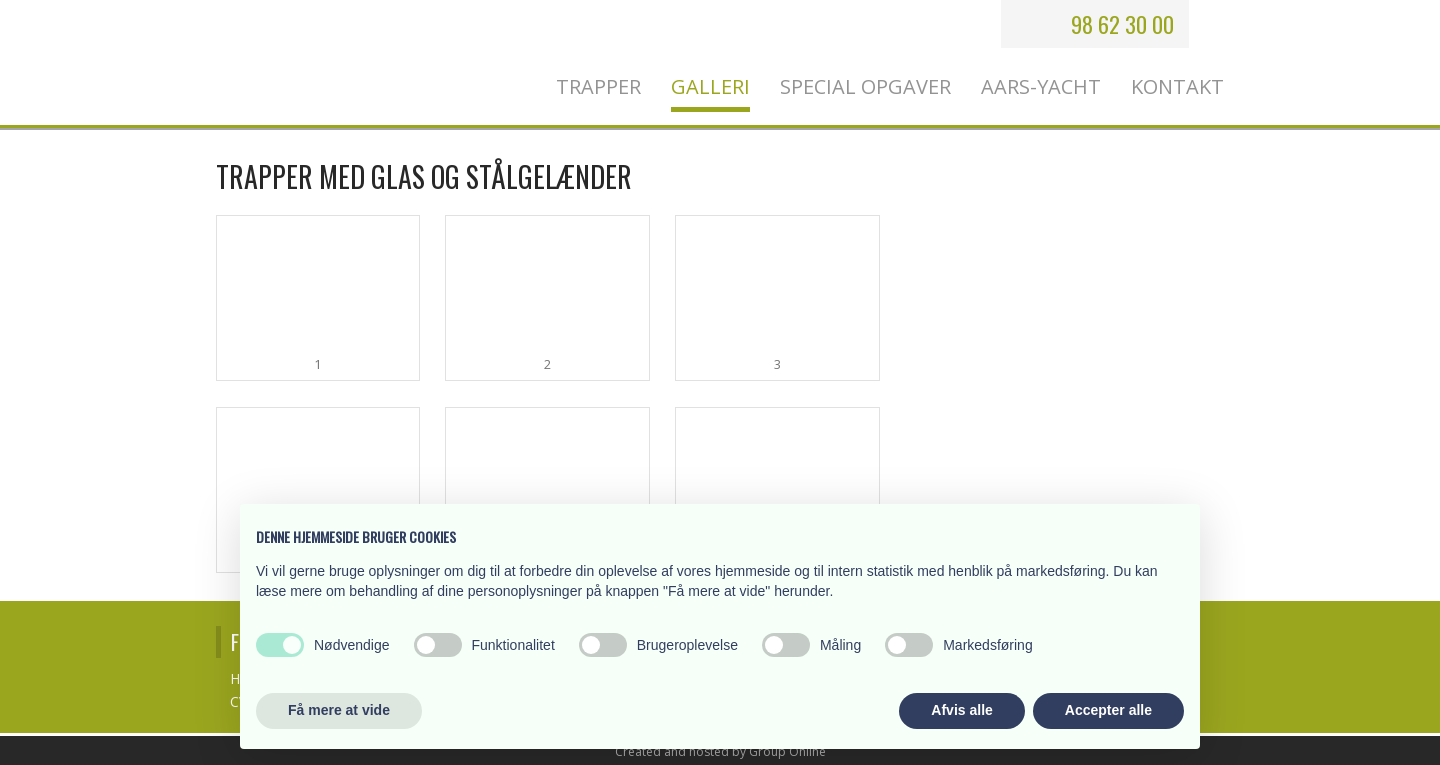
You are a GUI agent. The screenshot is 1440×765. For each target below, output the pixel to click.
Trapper (598, 86)
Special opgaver (865, 86)
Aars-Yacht (1041, 86)
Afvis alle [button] (961, 710)
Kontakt (1177, 86)
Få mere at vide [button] (339, 710)
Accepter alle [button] (1108, 710)
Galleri (710, 86)
